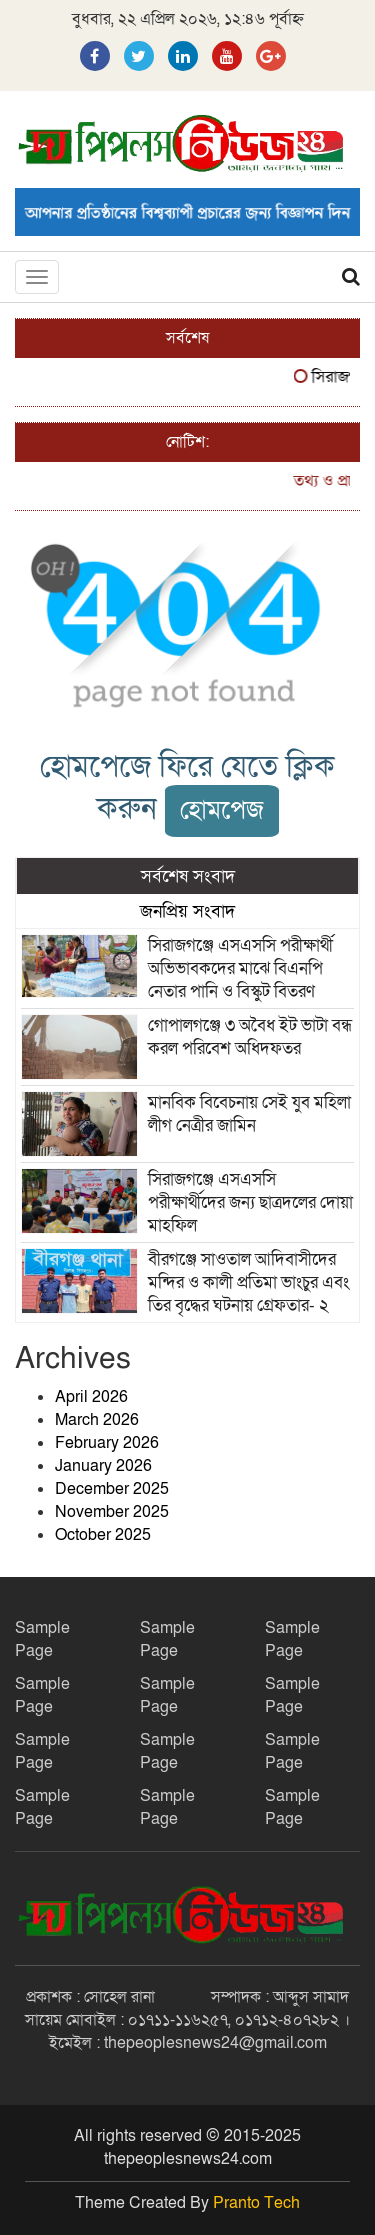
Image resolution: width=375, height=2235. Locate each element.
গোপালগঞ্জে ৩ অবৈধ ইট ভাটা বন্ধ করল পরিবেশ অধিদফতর (250, 1037)
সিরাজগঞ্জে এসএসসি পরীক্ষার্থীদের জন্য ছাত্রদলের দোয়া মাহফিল (250, 1202)
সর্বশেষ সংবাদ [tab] (188, 876)
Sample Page (42, 1639)
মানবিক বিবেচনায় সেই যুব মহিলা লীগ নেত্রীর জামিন (249, 1114)
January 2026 (103, 1466)
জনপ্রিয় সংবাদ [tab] (187, 911)
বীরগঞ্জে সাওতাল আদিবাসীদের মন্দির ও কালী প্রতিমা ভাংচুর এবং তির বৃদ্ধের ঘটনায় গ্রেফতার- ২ (248, 1282)
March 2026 (97, 1420)
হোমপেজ (222, 810)
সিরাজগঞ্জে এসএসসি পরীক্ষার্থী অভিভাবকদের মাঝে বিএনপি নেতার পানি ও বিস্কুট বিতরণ (240, 968)
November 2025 (112, 1512)
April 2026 (91, 1397)
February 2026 (107, 1443)
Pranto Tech (256, 2203)
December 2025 (112, 1489)
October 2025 (103, 1535)
